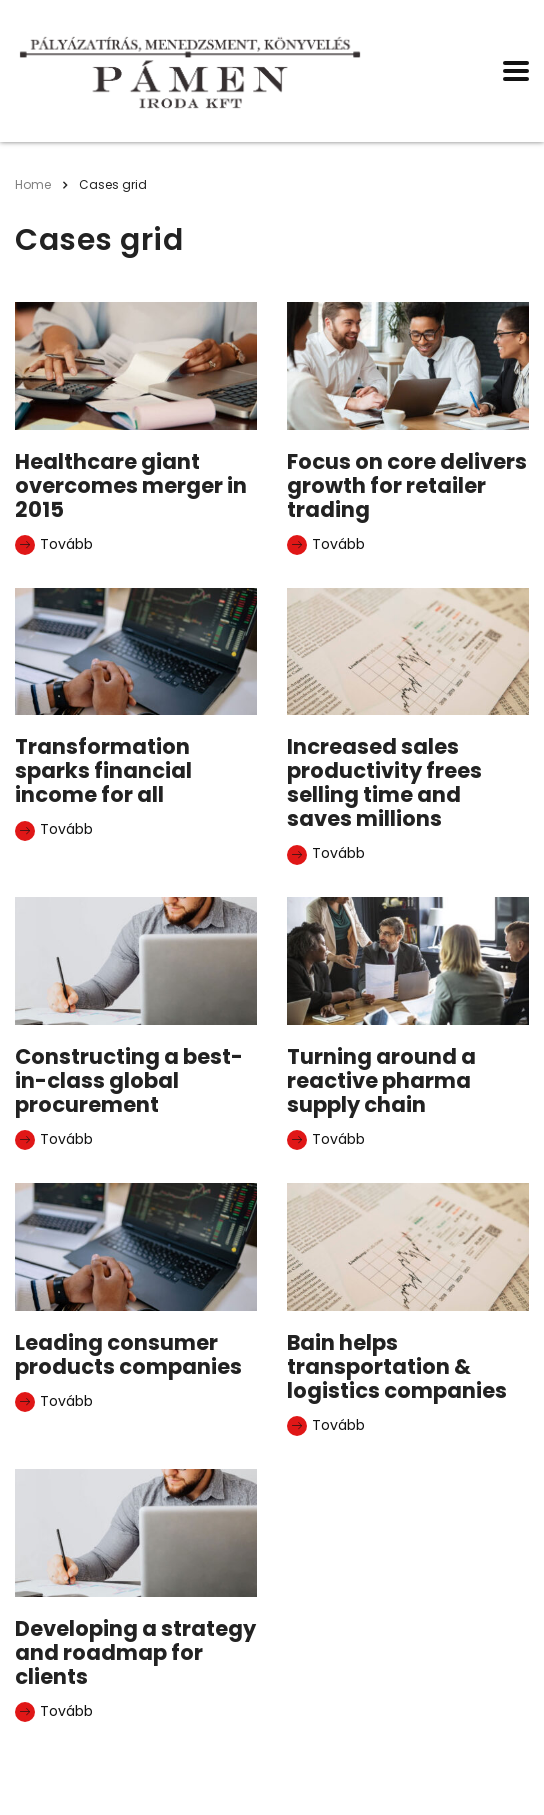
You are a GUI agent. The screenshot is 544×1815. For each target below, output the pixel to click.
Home (33, 184)
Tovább (54, 544)
